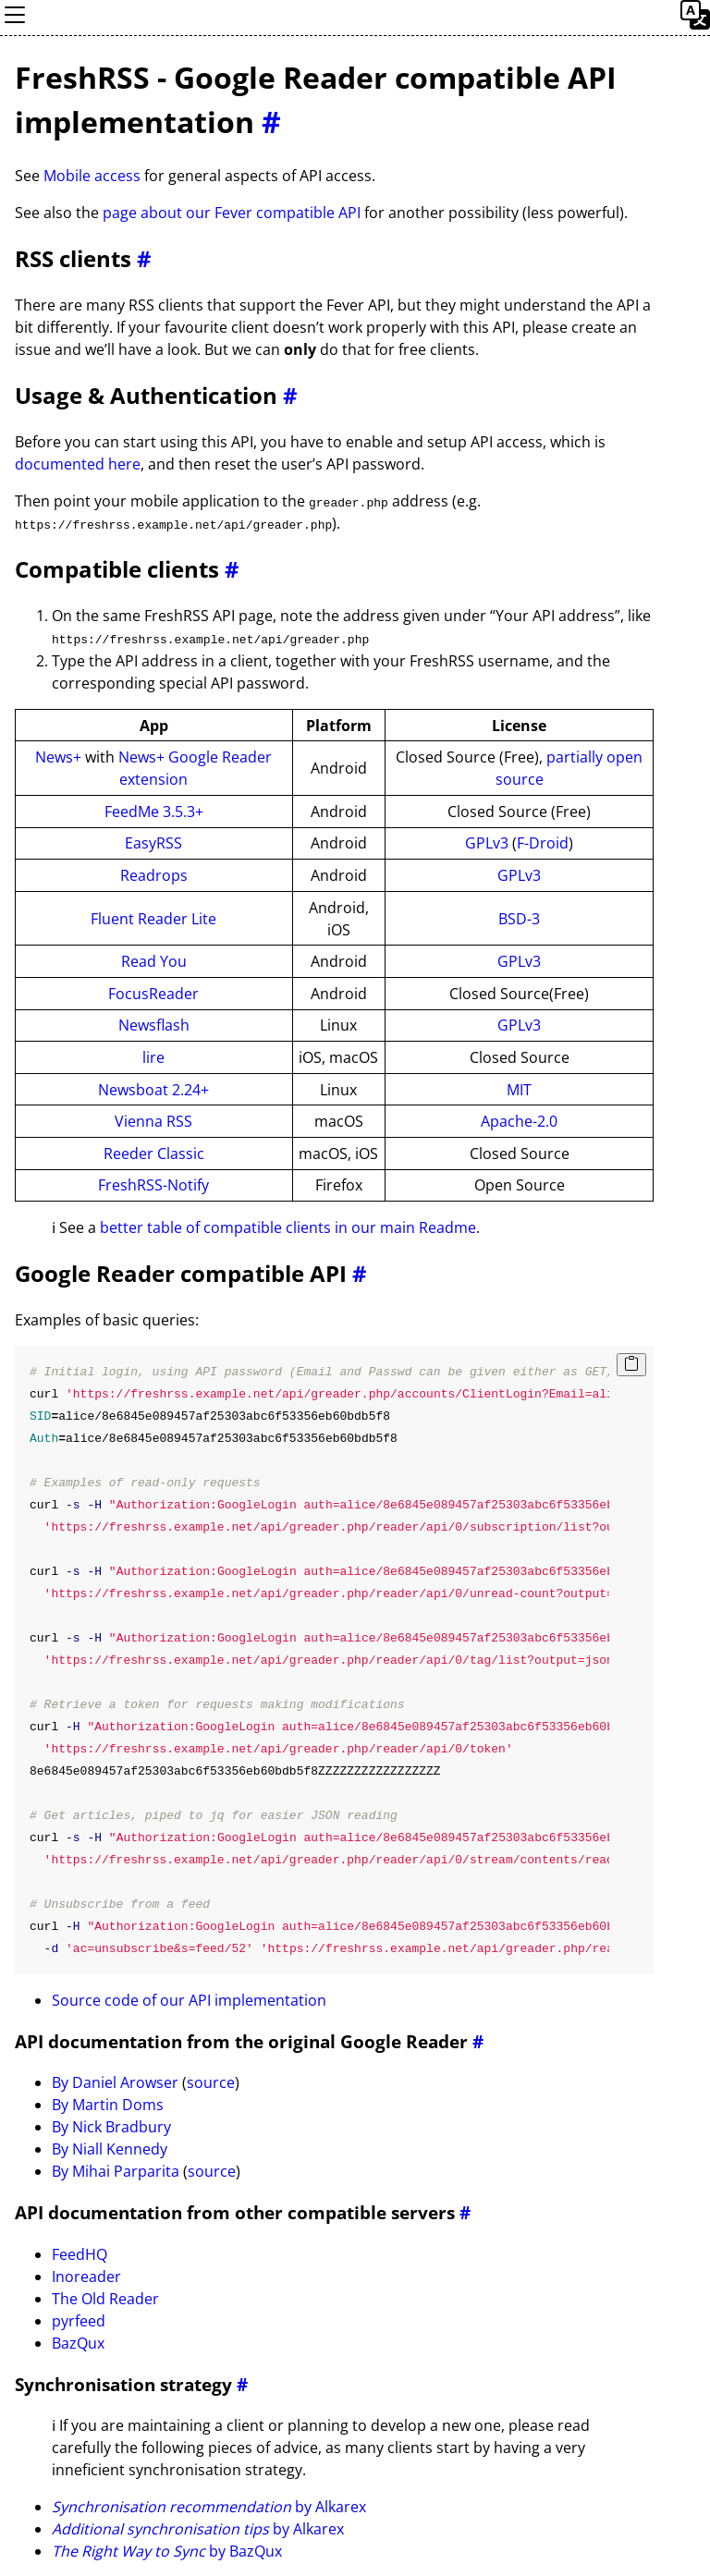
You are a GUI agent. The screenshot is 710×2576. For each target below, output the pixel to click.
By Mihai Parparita (115, 2170)
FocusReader (153, 992)
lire (153, 1055)
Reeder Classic (154, 1151)
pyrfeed (78, 2319)
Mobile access (92, 175)
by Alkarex (209, 2506)
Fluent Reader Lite (153, 917)
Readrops (154, 873)
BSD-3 (519, 917)
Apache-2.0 (519, 1120)
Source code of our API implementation (189, 1998)
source (211, 2081)
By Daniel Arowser (115, 2081)
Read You (154, 960)
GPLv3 (486, 842)
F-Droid (543, 842)
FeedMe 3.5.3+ (153, 810)
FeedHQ (79, 2252)
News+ (58, 756)
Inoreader (86, 2275)
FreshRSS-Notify (153, 1184)
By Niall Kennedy (109, 2148)
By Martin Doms (108, 2104)
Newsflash (154, 1024)
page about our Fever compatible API (232, 212)
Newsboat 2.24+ (153, 1088)
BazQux (78, 2341)
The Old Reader (105, 2297)
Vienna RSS (153, 1120)
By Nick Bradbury (111, 2126)
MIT (519, 1088)
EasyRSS (153, 842)
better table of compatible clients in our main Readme (288, 1226)
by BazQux (167, 2550)
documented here (78, 464)
